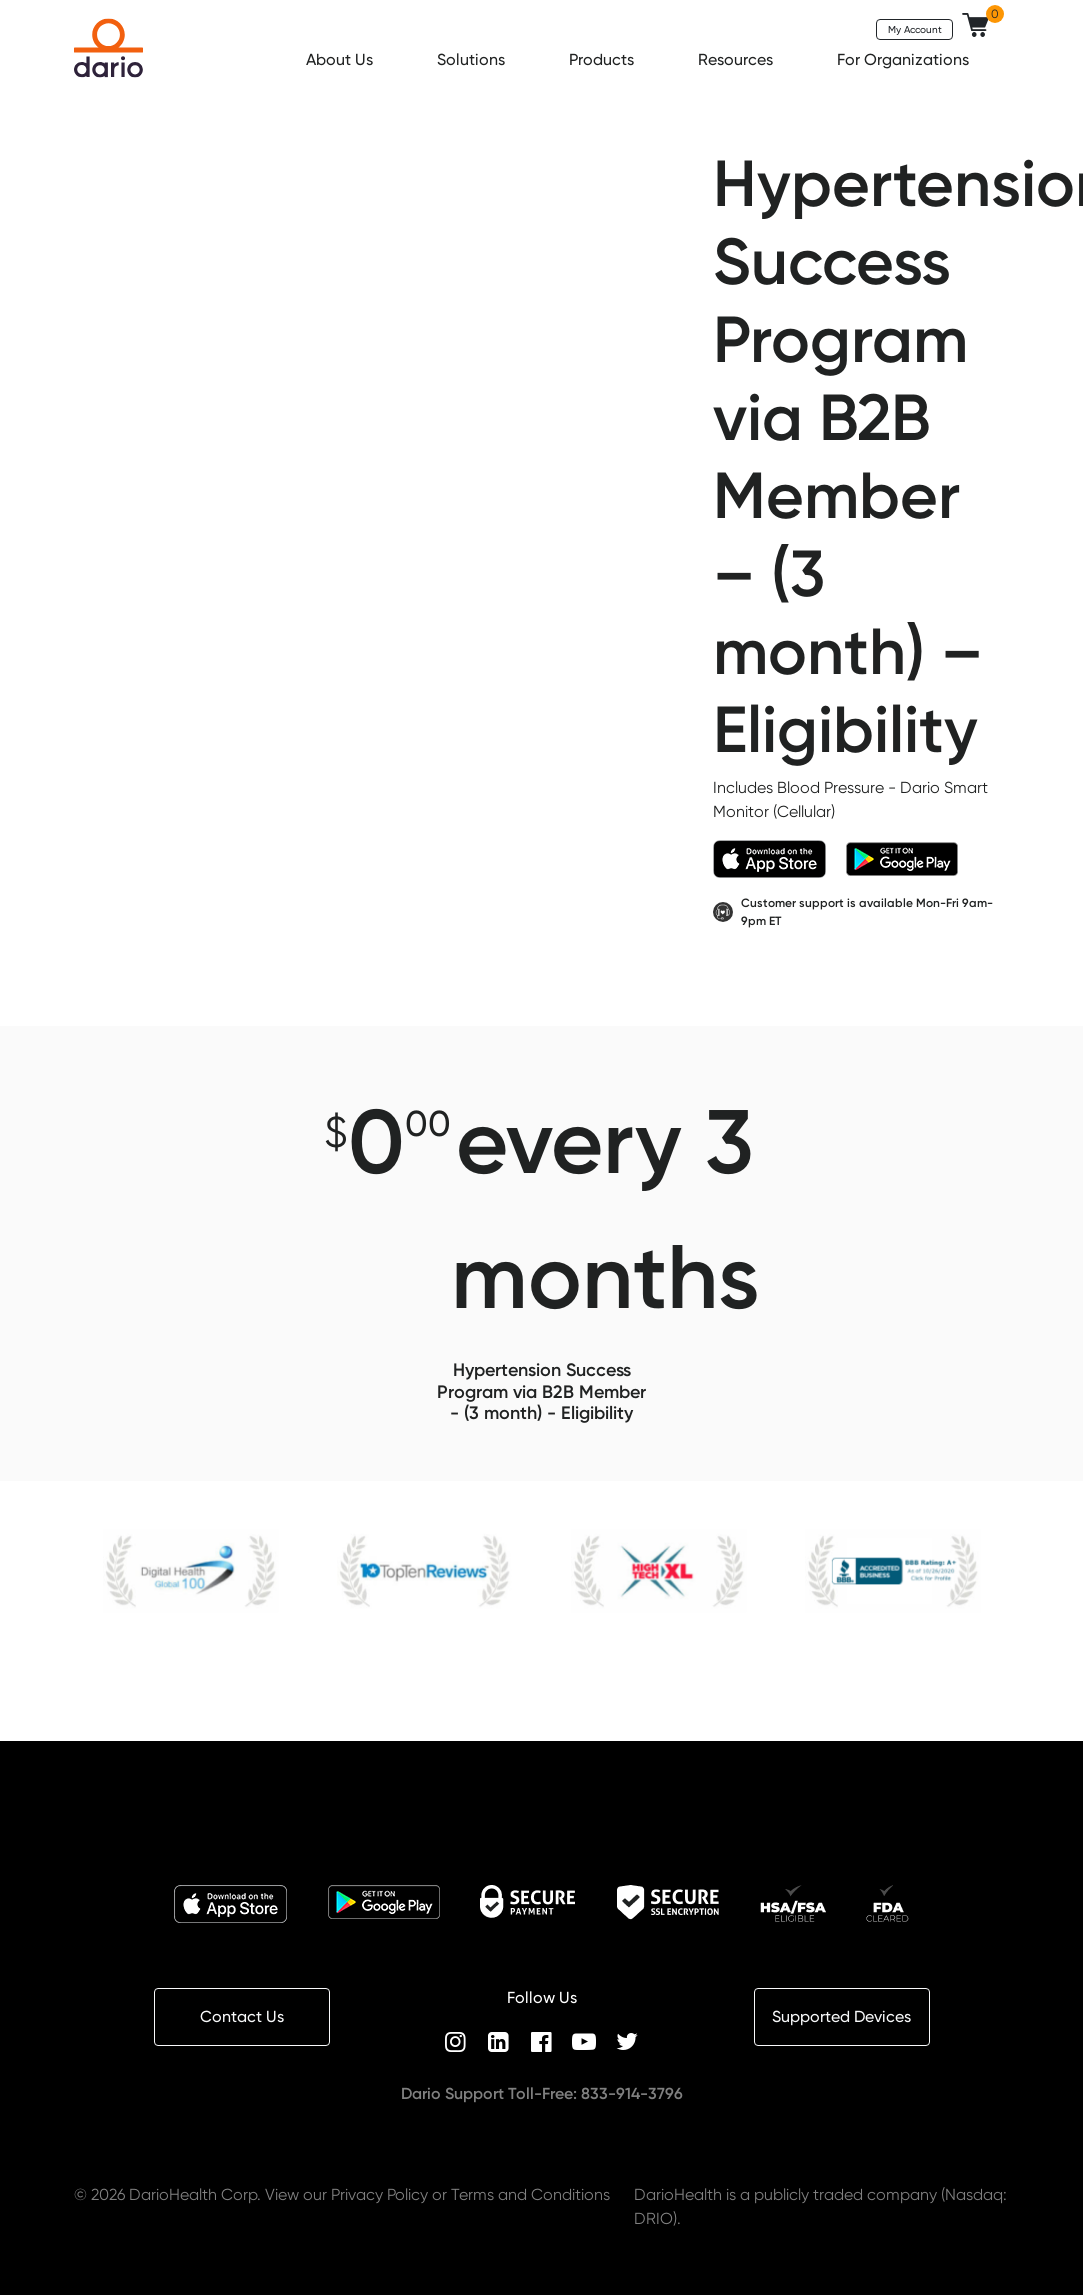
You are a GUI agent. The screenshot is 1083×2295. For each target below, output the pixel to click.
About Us (341, 59)
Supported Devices (841, 2016)
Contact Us (242, 2016)
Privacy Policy (379, 2194)
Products (603, 59)
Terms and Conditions (530, 2194)
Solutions (473, 59)
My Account (915, 29)
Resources (737, 59)
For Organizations (905, 59)
